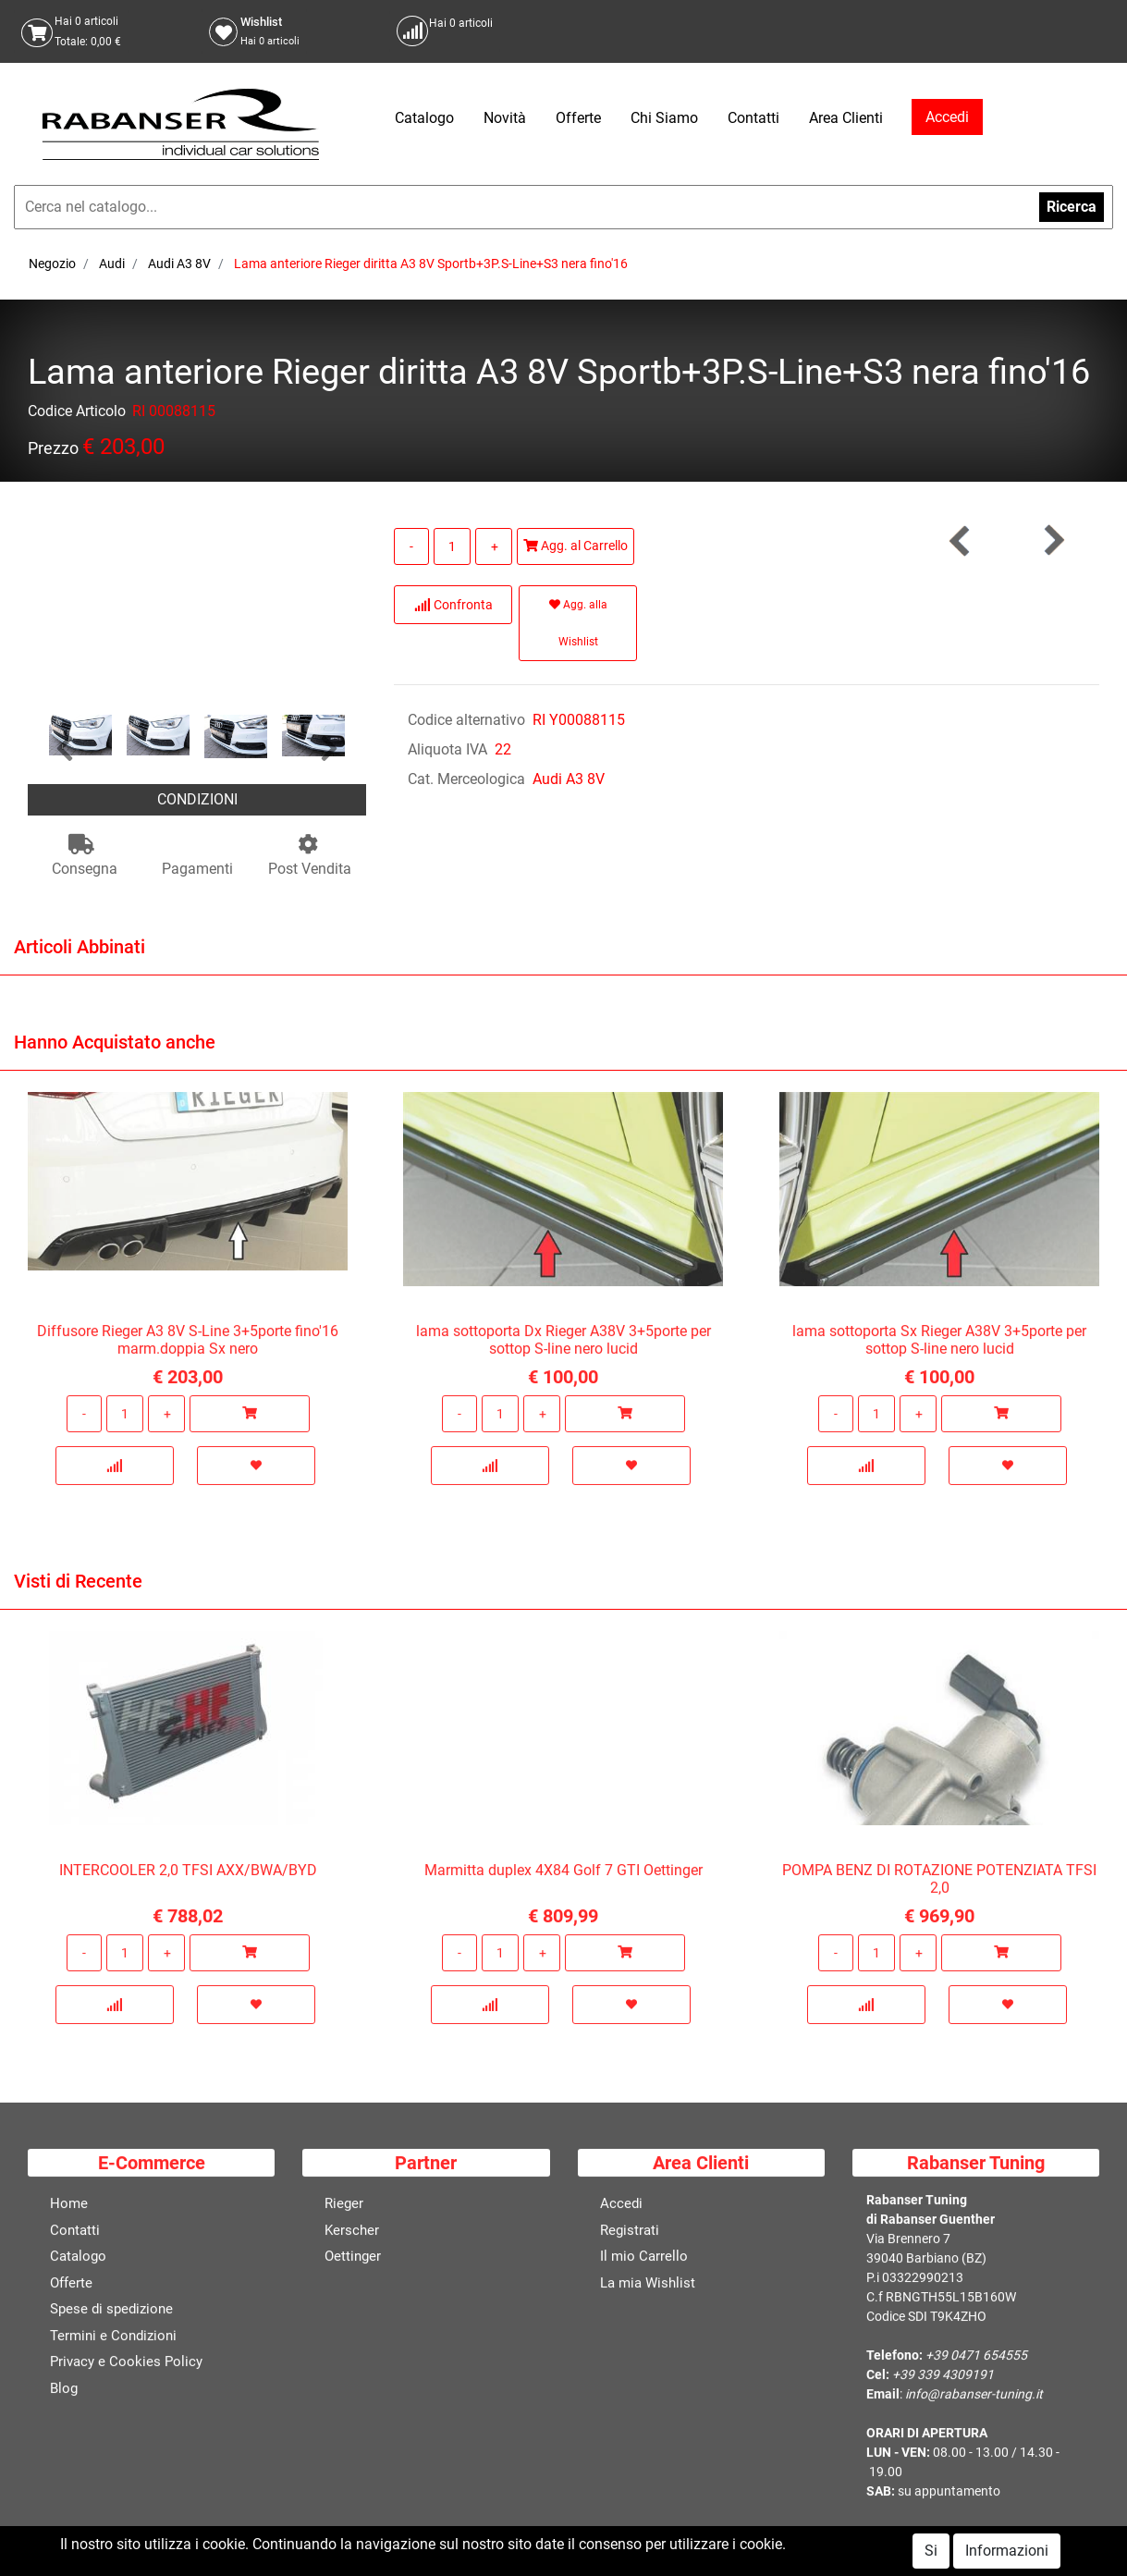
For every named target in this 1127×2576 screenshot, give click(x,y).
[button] (65, 749)
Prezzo (53, 451)
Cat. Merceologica (466, 779)
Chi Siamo (664, 118)
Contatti (753, 118)
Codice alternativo (466, 720)
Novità (505, 118)
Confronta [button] (453, 604)
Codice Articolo (77, 414)
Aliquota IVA (447, 749)
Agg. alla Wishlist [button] (578, 623)
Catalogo (424, 118)
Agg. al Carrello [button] (575, 545)
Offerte (578, 118)
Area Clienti (846, 118)
